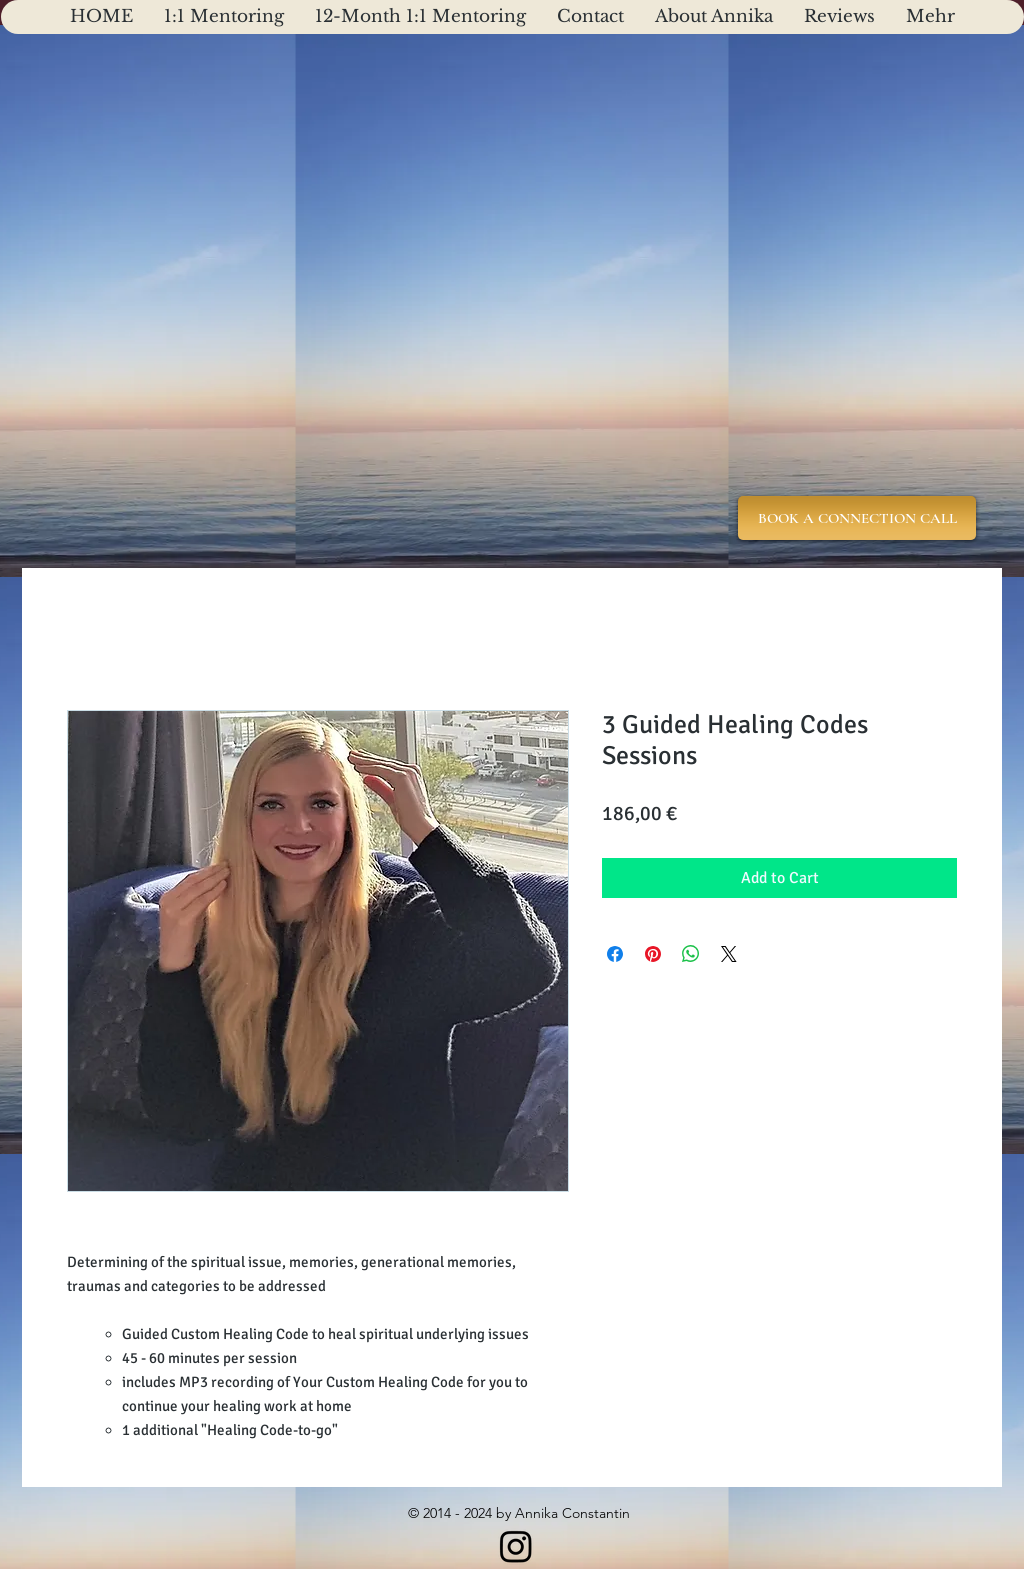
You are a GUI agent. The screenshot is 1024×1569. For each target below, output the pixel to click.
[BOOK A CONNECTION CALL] (857, 518)
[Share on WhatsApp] (691, 954)
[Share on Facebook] (615, 954)
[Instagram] (516, 1546)
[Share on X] (729, 954)
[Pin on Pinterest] (653, 954)
